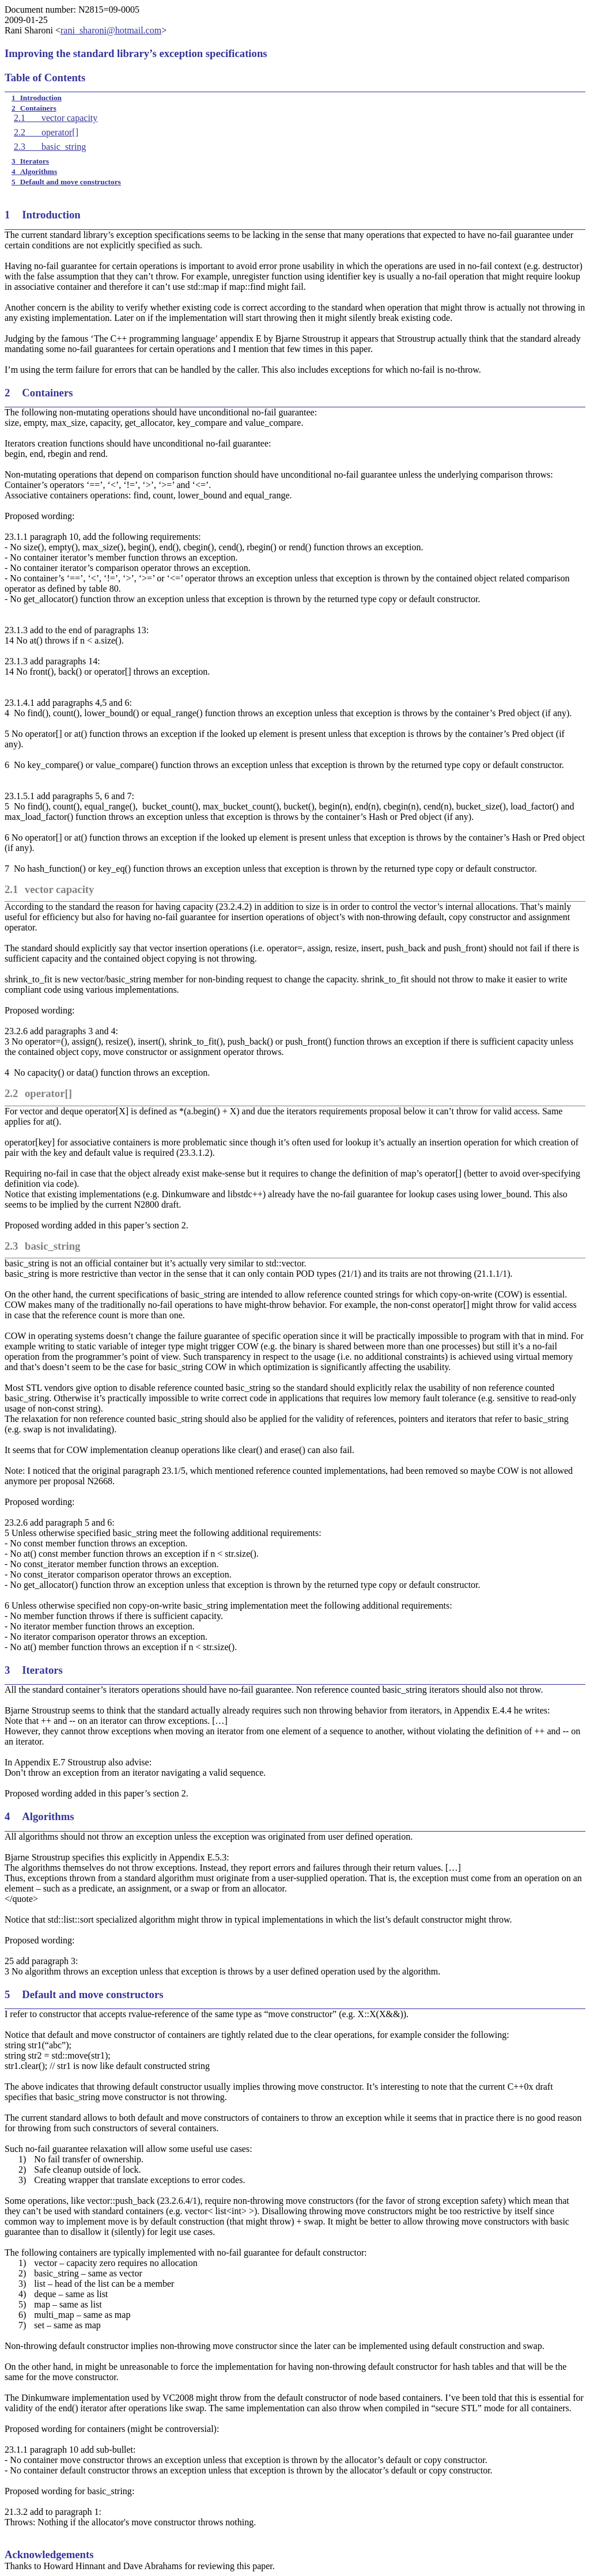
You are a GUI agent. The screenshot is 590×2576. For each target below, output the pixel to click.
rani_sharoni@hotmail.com (110, 30)
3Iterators (30, 161)
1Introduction (37, 97)
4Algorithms (34, 171)
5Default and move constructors (66, 181)
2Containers (34, 108)
